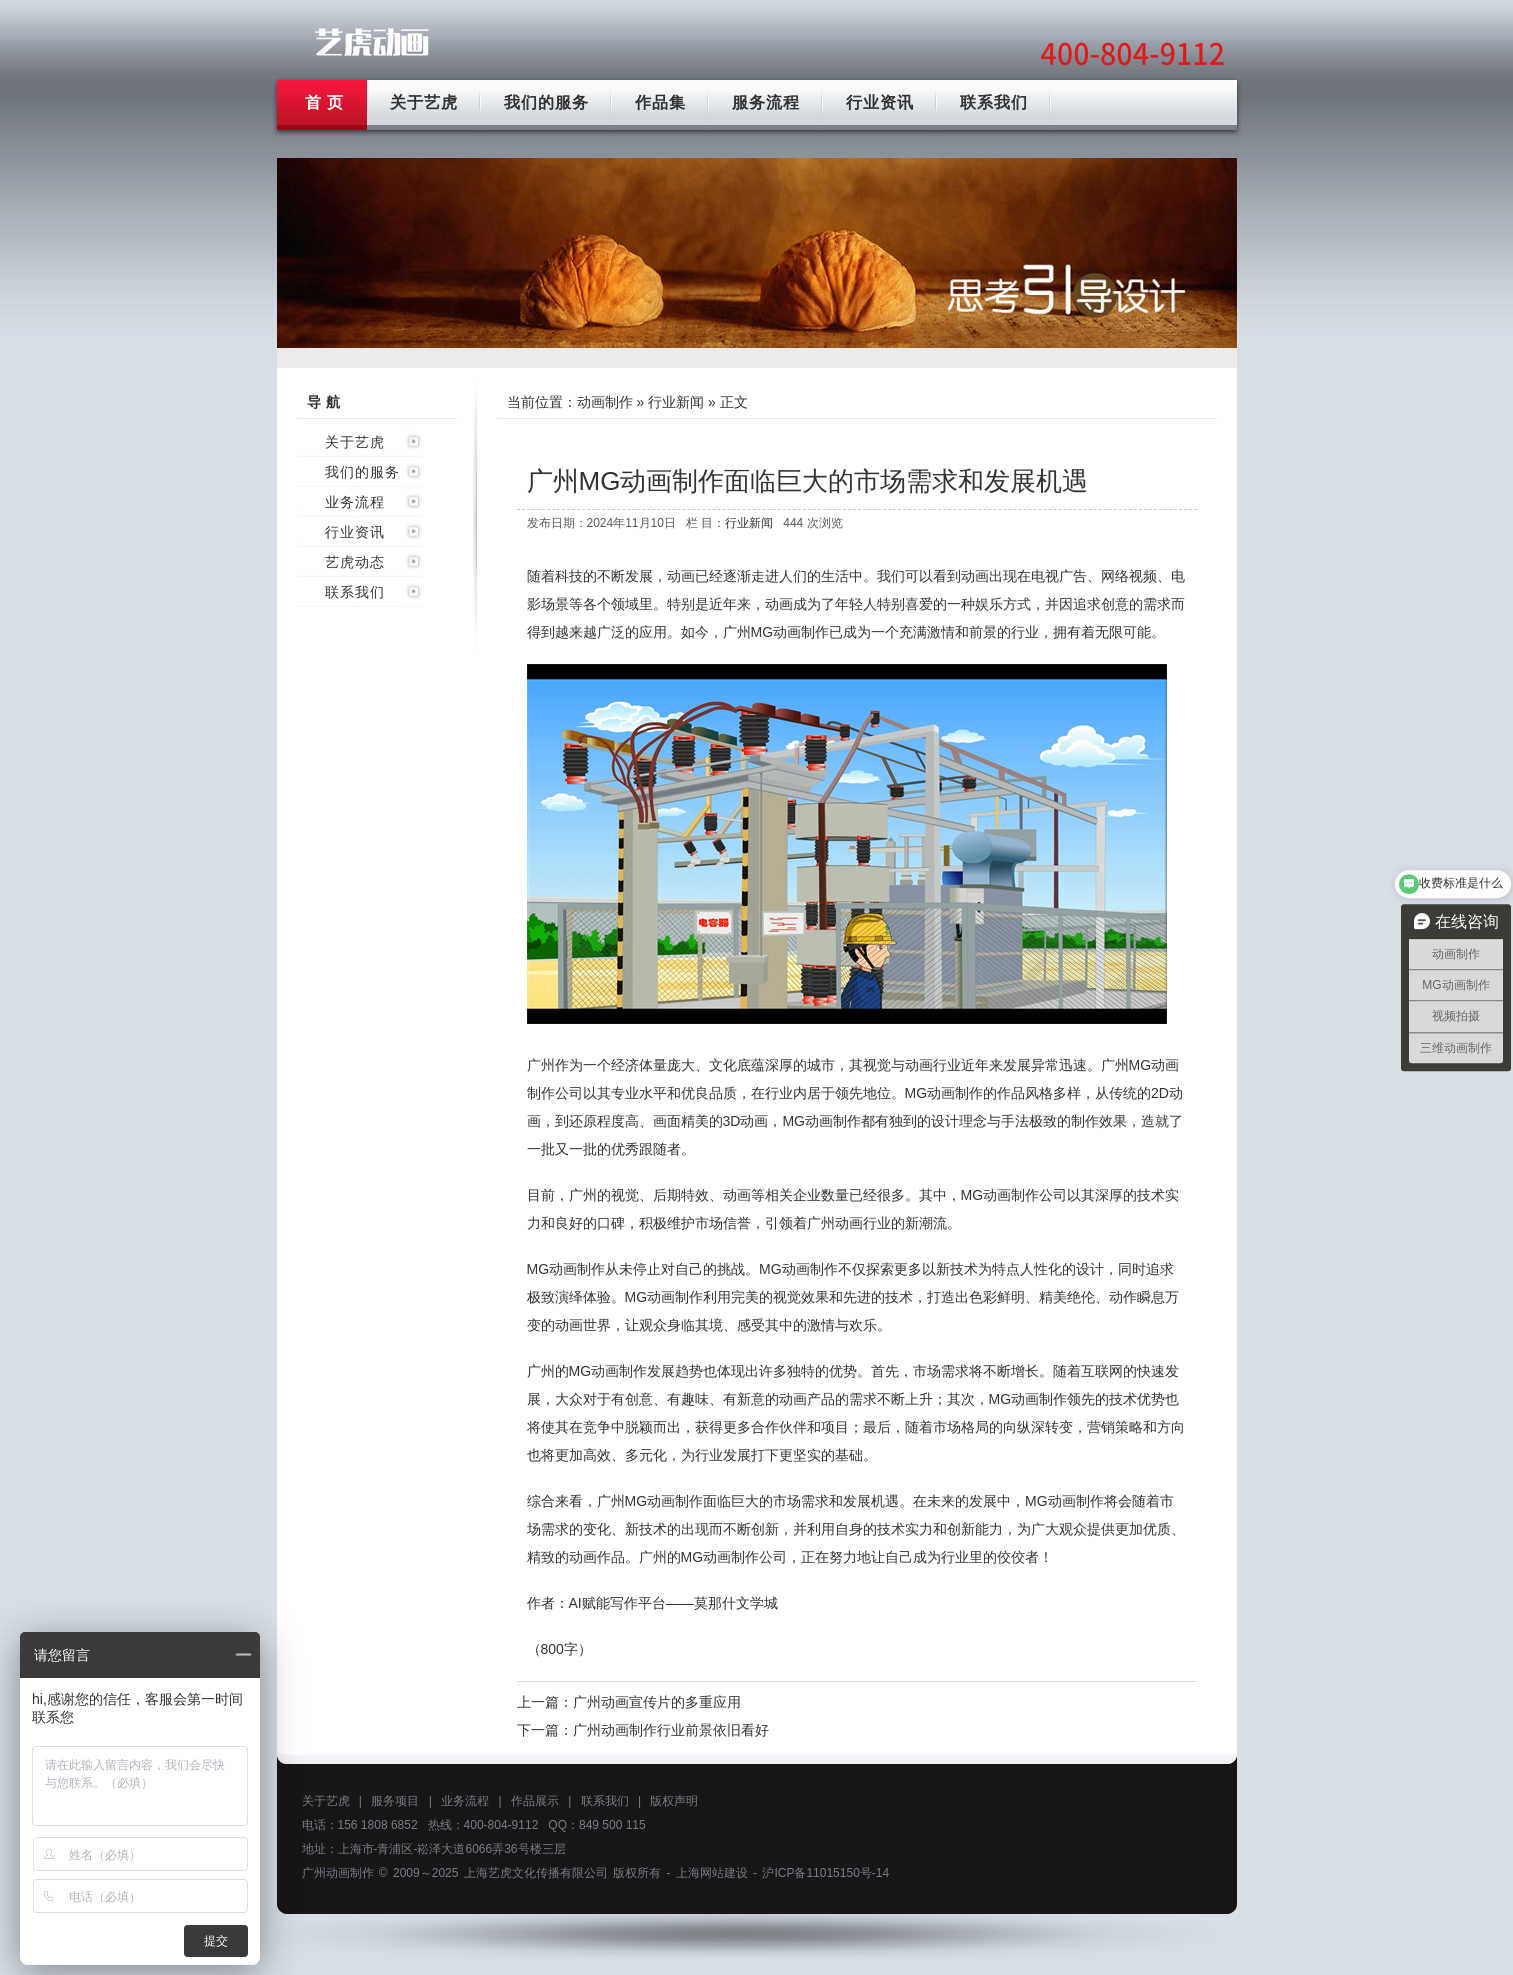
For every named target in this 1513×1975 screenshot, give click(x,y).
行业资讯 (880, 102)
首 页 (324, 102)
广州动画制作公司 (372, 42)
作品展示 (535, 1801)
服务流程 (766, 102)
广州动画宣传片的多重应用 (657, 1702)
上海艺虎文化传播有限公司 (536, 1873)
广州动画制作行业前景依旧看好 (671, 1730)
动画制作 (605, 402)
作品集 (660, 102)
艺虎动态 (355, 562)
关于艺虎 (424, 102)
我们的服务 (546, 102)
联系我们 (994, 102)
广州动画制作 (338, 1873)
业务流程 (355, 502)
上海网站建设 (712, 1873)
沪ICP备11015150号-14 (825, 1873)
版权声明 (674, 1801)
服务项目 (395, 1801)
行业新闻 (676, 402)
